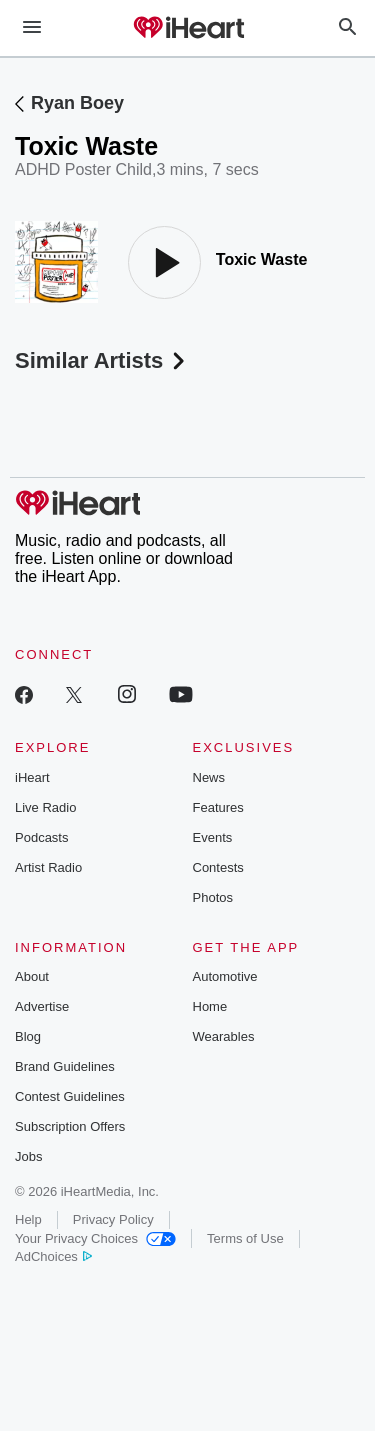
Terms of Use (245, 1238)
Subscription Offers (70, 1126)
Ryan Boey (77, 103)
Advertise (42, 1006)
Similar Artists (102, 360)
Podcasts (41, 837)
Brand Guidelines (65, 1066)
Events (213, 837)
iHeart (32, 777)
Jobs (28, 1156)
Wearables (224, 1036)
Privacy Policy (113, 1219)
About (32, 976)
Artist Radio (48, 867)
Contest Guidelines (70, 1096)
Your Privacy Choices (95, 1238)
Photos (213, 897)
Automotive (225, 976)
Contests (218, 867)
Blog (28, 1036)
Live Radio (45, 807)
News (209, 777)
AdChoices (53, 1256)
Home (210, 1006)
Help (28, 1219)
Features (218, 807)
